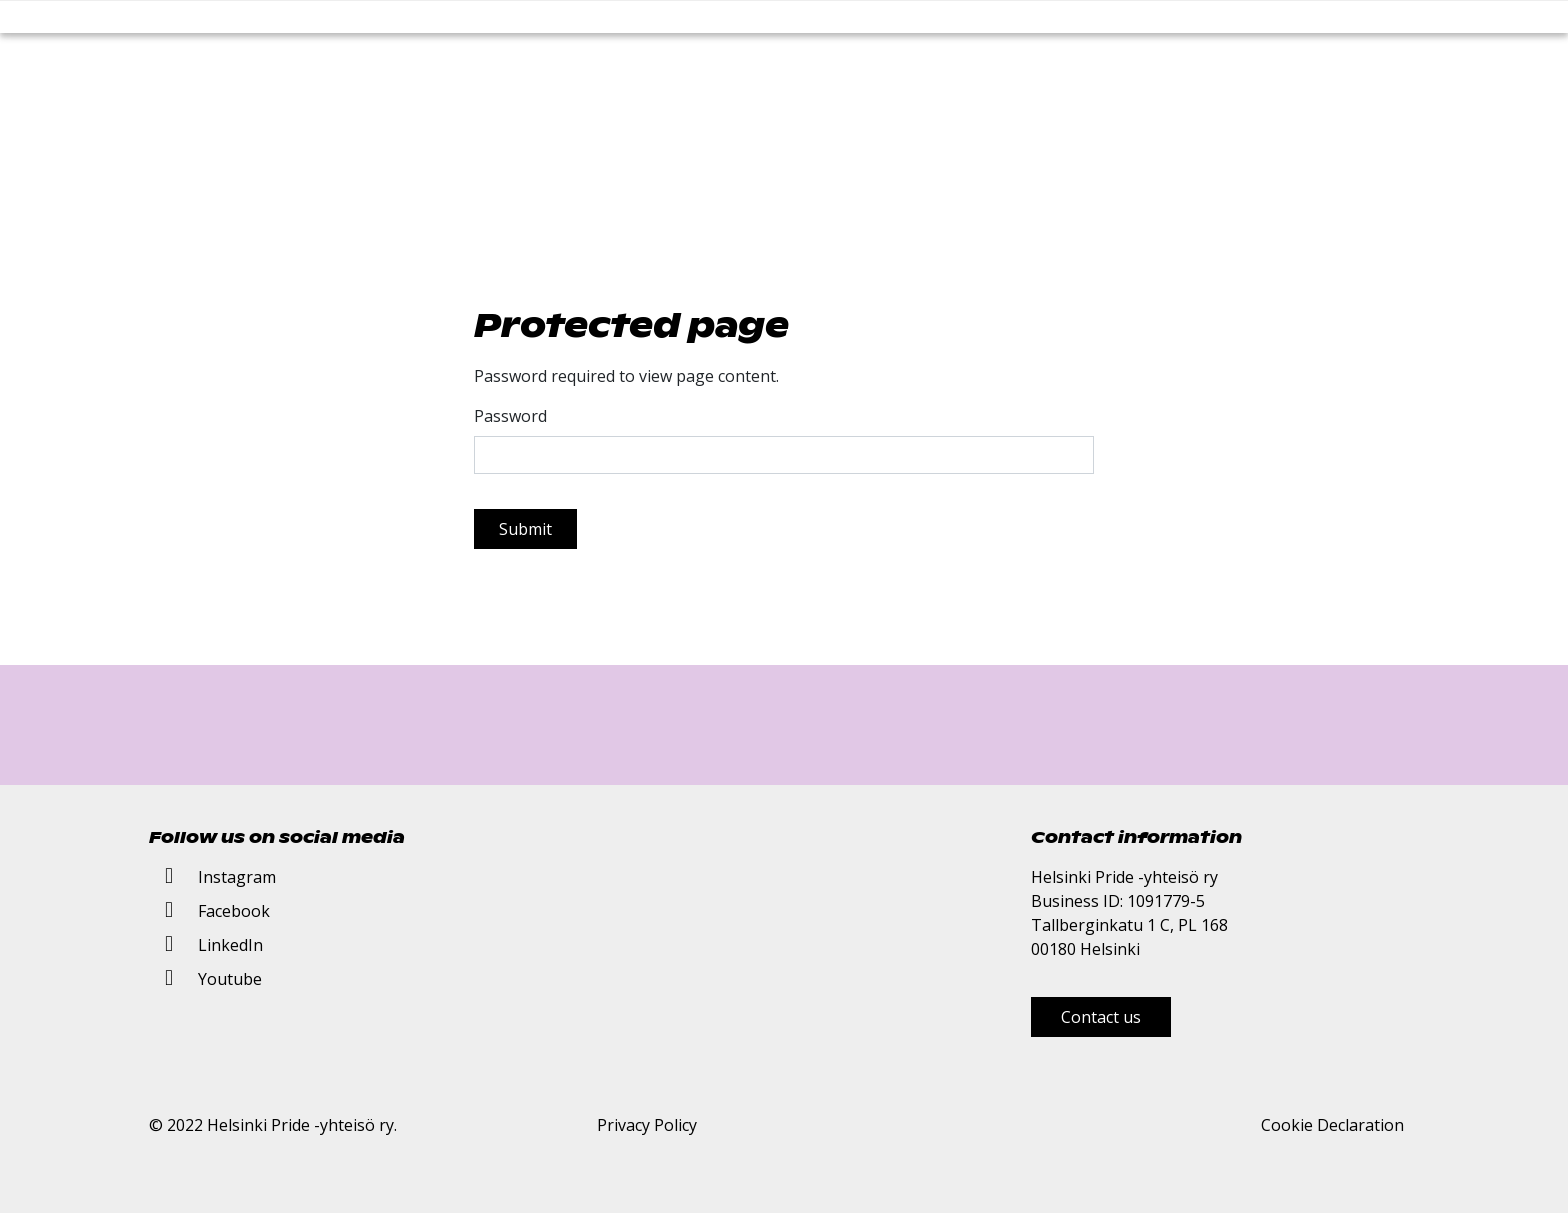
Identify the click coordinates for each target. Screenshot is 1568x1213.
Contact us (1101, 1017)
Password (510, 416)
